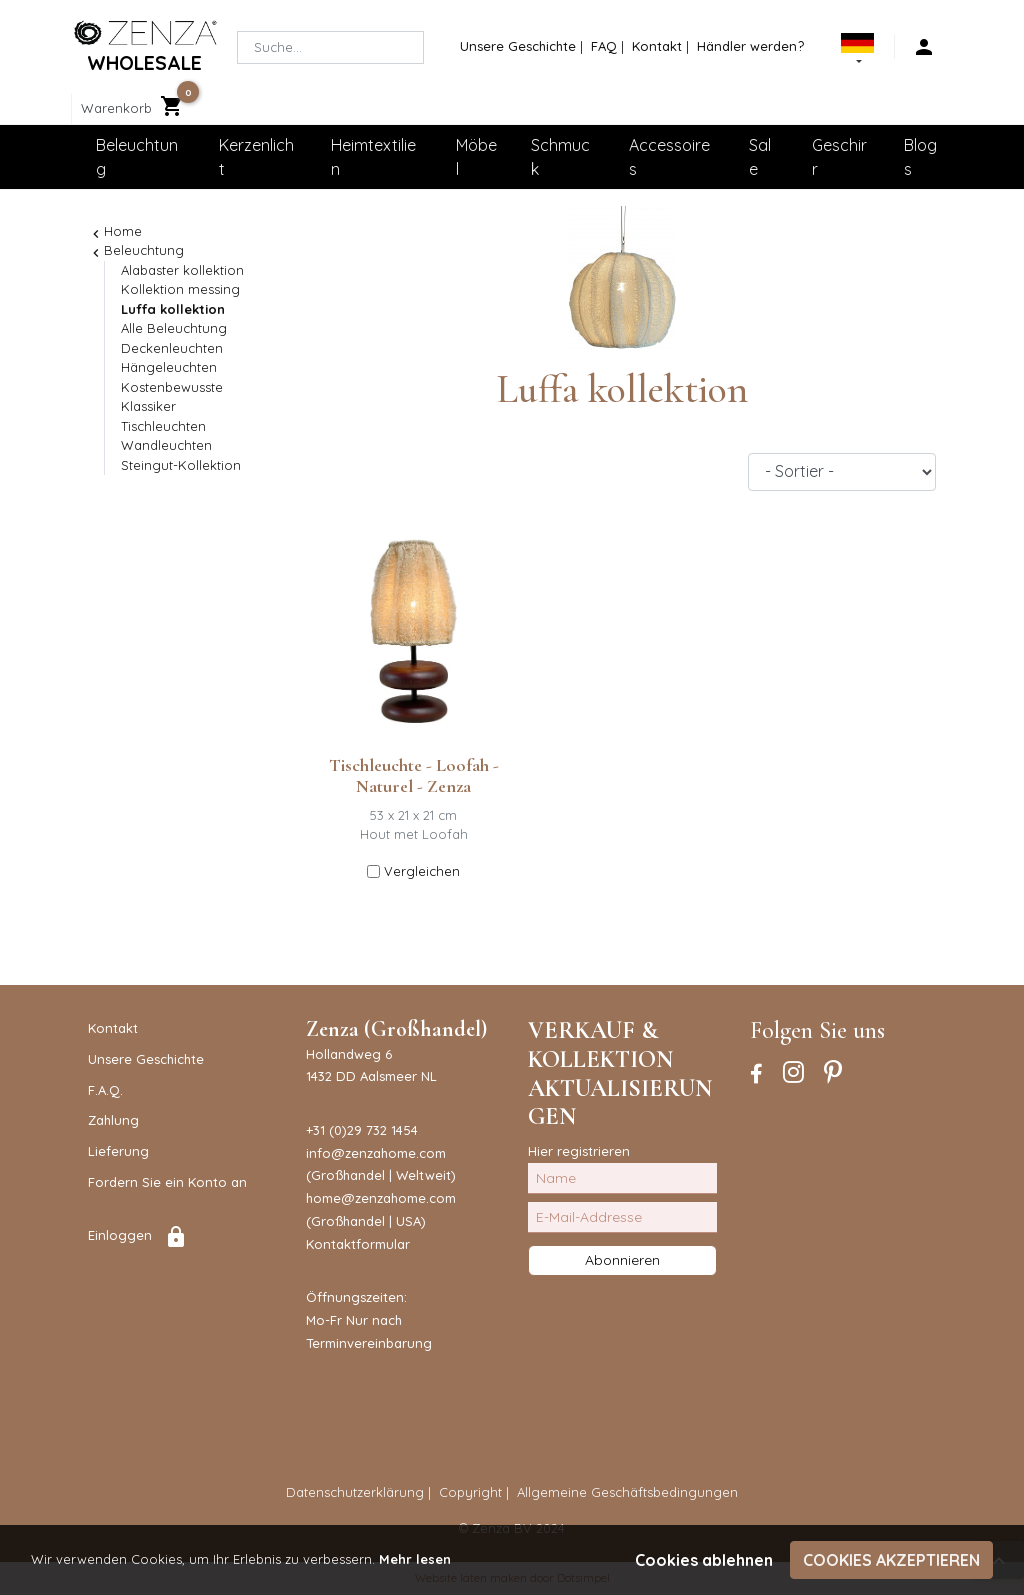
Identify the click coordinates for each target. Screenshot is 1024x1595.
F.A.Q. (105, 1090)
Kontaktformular (358, 1244)
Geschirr (839, 157)
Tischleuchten (163, 426)
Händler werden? (750, 46)
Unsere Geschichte (518, 46)
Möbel (476, 157)
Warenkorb (116, 108)
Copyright (470, 1492)
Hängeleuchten (169, 367)
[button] (857, 52)
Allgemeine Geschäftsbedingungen (627, 1492)
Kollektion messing (180, 289)
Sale (760, 157)
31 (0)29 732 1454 (365, 1130)
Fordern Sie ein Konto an (167, 1182)
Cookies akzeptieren (891, 1560)
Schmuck (560, 157)
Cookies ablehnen (704, 1560)
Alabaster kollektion (182, 270)
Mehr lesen (415, 1559)
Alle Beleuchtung (174, 328)
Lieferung (118, 1151)
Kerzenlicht (256, 157)
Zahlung (113, 1120)
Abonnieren (622, 1260)
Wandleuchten (166, 445)
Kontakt (657, 46)
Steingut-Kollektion (181, 465)
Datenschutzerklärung (355, 1492)
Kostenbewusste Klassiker (172, 397)
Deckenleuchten (172, 348)
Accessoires (669, 157)
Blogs (920, 157)
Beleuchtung (137, 157)
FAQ (604, 46)
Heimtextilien (373, 157)
